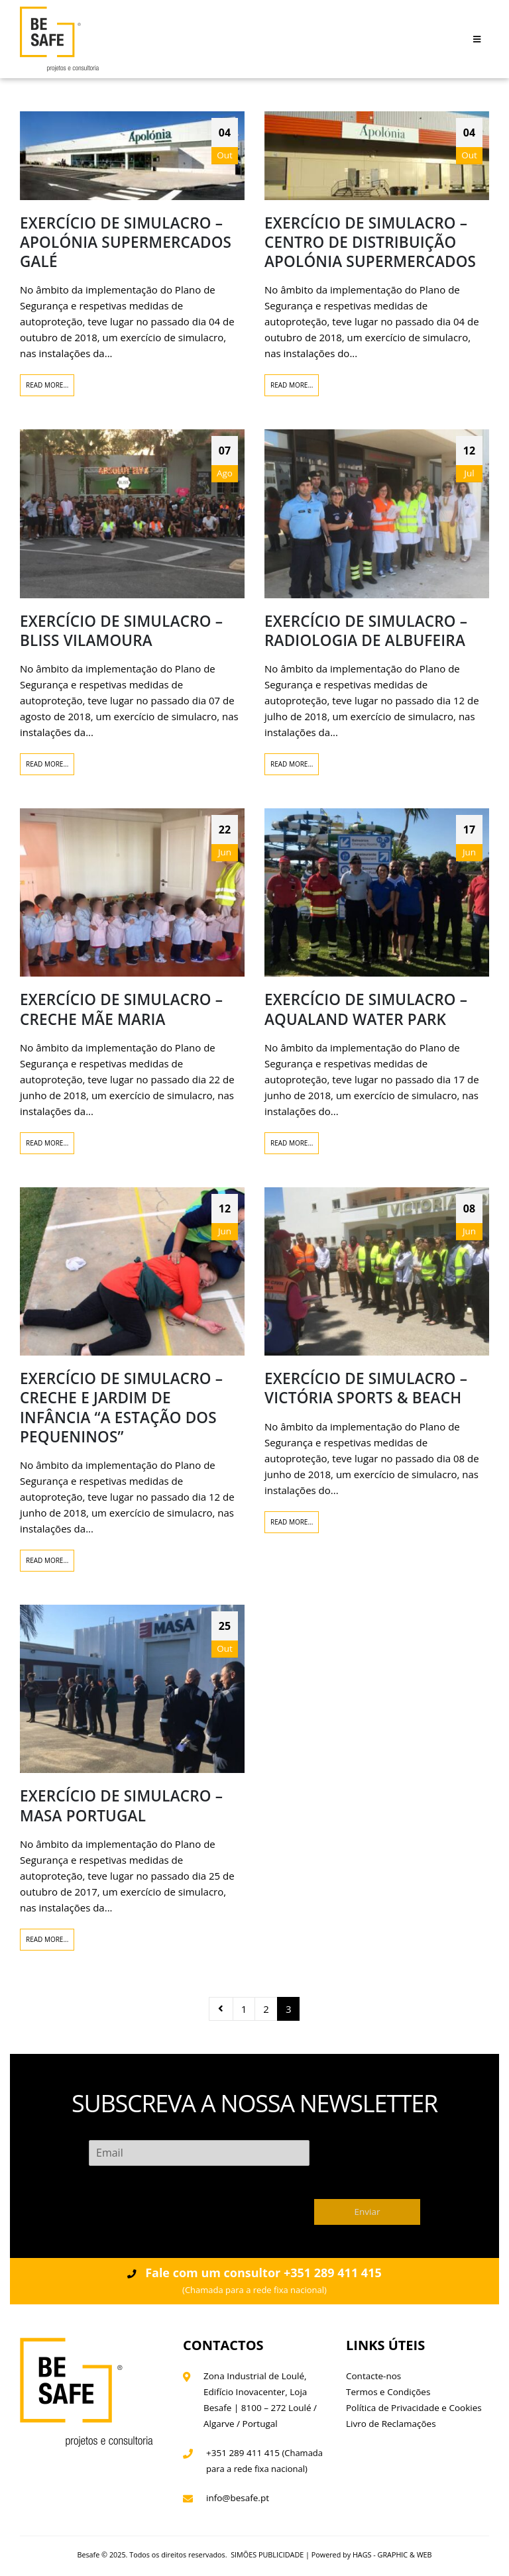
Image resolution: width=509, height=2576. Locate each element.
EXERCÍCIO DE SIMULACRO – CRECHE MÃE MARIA (121, 1009)
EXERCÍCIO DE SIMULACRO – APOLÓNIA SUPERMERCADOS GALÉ (125, 242)
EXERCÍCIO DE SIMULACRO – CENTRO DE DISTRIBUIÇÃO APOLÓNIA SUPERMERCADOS (370, 242)
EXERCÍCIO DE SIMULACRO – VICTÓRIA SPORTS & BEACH (365, 1388)
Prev (221, 2009)
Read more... (47, 385)
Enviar (367, 2212)
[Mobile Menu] (477, 39)
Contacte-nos (373, 2376)
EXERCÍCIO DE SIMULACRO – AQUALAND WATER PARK (365, 1009)
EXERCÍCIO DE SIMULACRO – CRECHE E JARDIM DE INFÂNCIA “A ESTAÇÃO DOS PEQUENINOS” (121, 1407)
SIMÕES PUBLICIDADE (267, 2554)
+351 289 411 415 (243, 2453)
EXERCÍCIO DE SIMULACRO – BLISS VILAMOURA (121, 631)
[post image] (132, 155)
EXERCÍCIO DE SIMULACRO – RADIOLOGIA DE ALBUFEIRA (365, 631)
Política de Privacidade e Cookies (414, 2408)
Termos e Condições (388, 2392)
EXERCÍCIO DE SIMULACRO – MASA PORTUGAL (121, 1805)
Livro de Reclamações (391, 2424)
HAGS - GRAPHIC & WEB (392, 2554)
